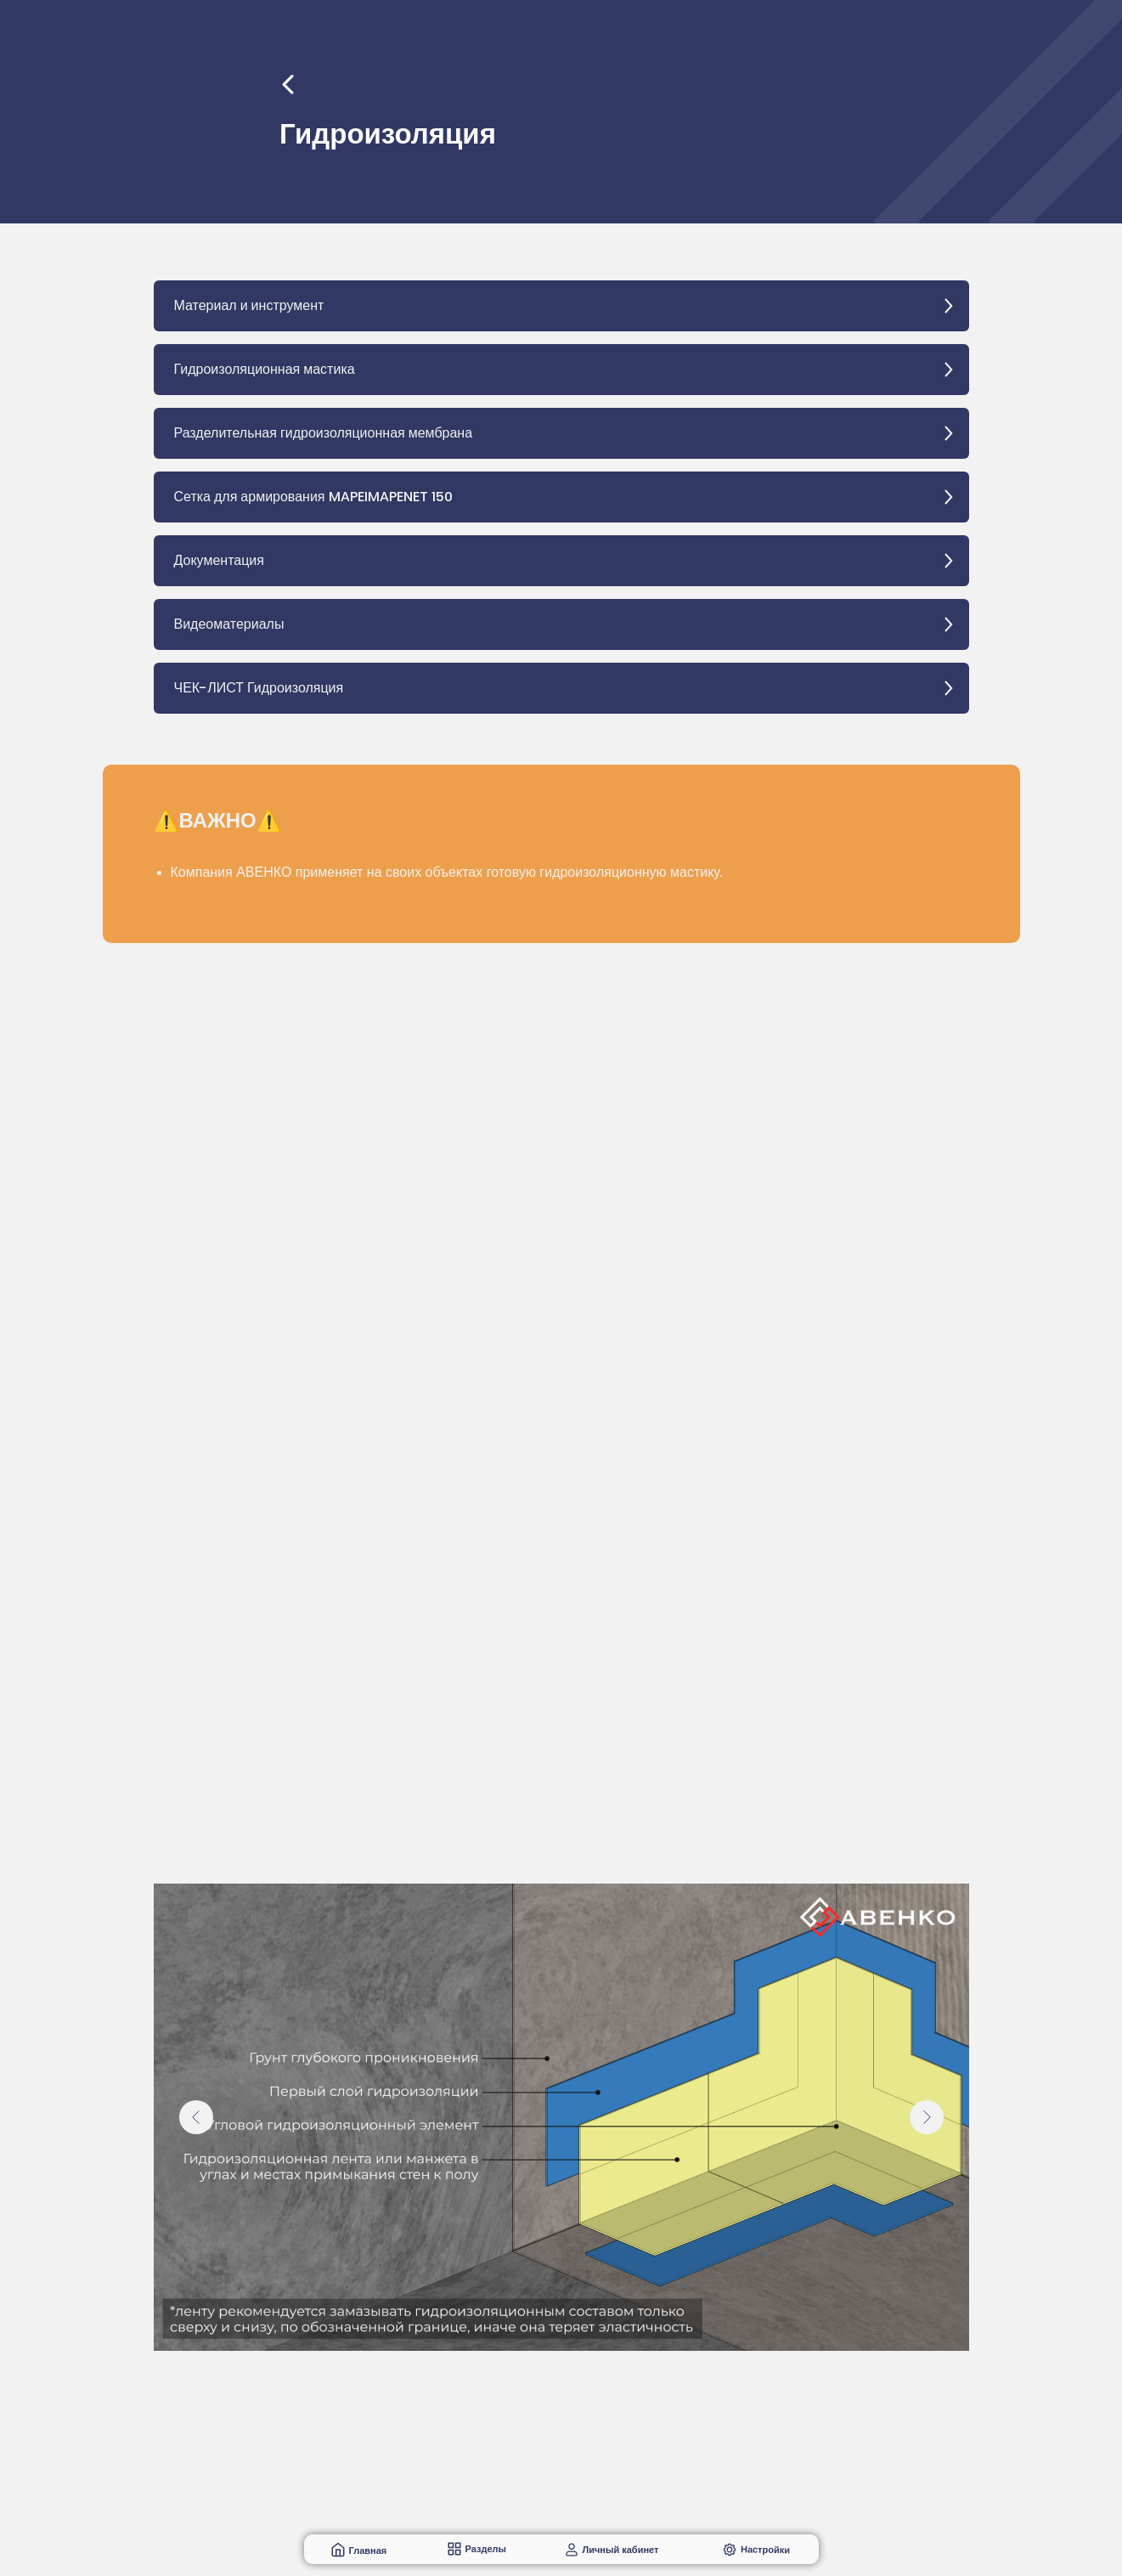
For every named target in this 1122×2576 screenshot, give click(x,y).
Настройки (764, 2549)
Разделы (485, 2549)
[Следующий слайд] (927, 2117)
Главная (368, 2550)
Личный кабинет (621, 2550)
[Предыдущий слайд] (196, 2117)
